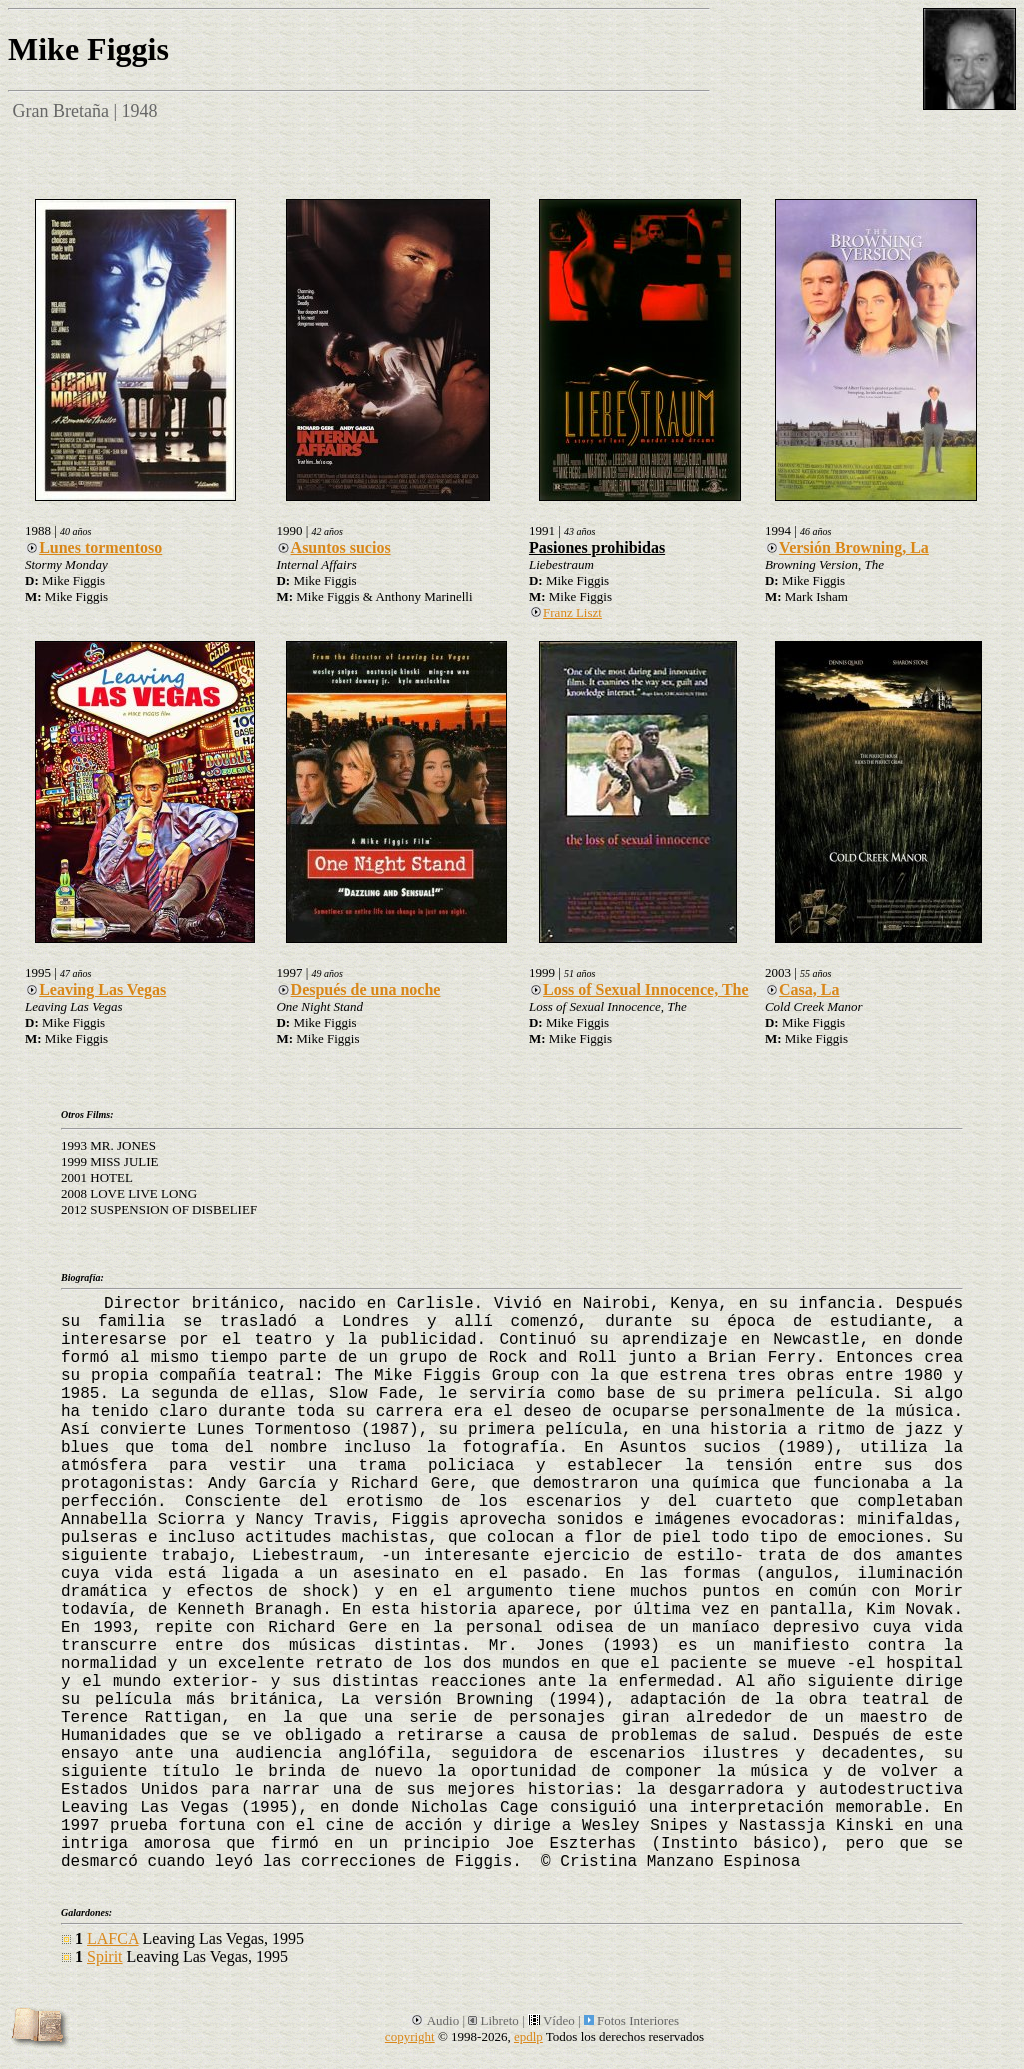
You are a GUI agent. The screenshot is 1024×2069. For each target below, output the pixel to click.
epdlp (528, 2036)
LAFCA (113, 1938)
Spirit (105, 1956)
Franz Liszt (565, 612)
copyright (410, 2036)
